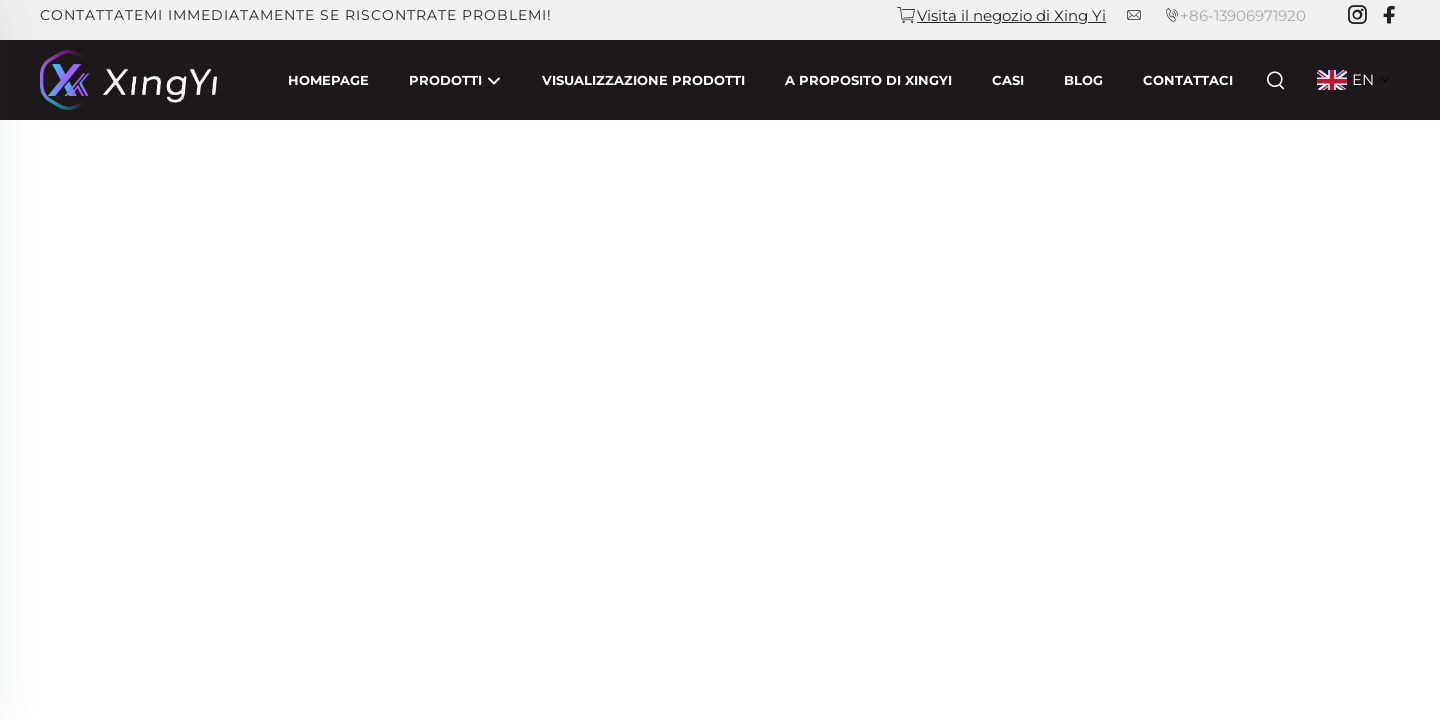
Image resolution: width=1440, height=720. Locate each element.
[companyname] (128, 78)
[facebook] (1389, 15)
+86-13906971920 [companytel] (1243, 15)
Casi (1008, 80)
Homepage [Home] (328, 80)
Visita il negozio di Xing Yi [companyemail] (1011, 15)
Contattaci (1188, 80)
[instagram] (1357, 15)
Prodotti (455, 81)
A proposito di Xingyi (868, 80)
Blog (1083, 80)
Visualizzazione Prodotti (643, 80)
